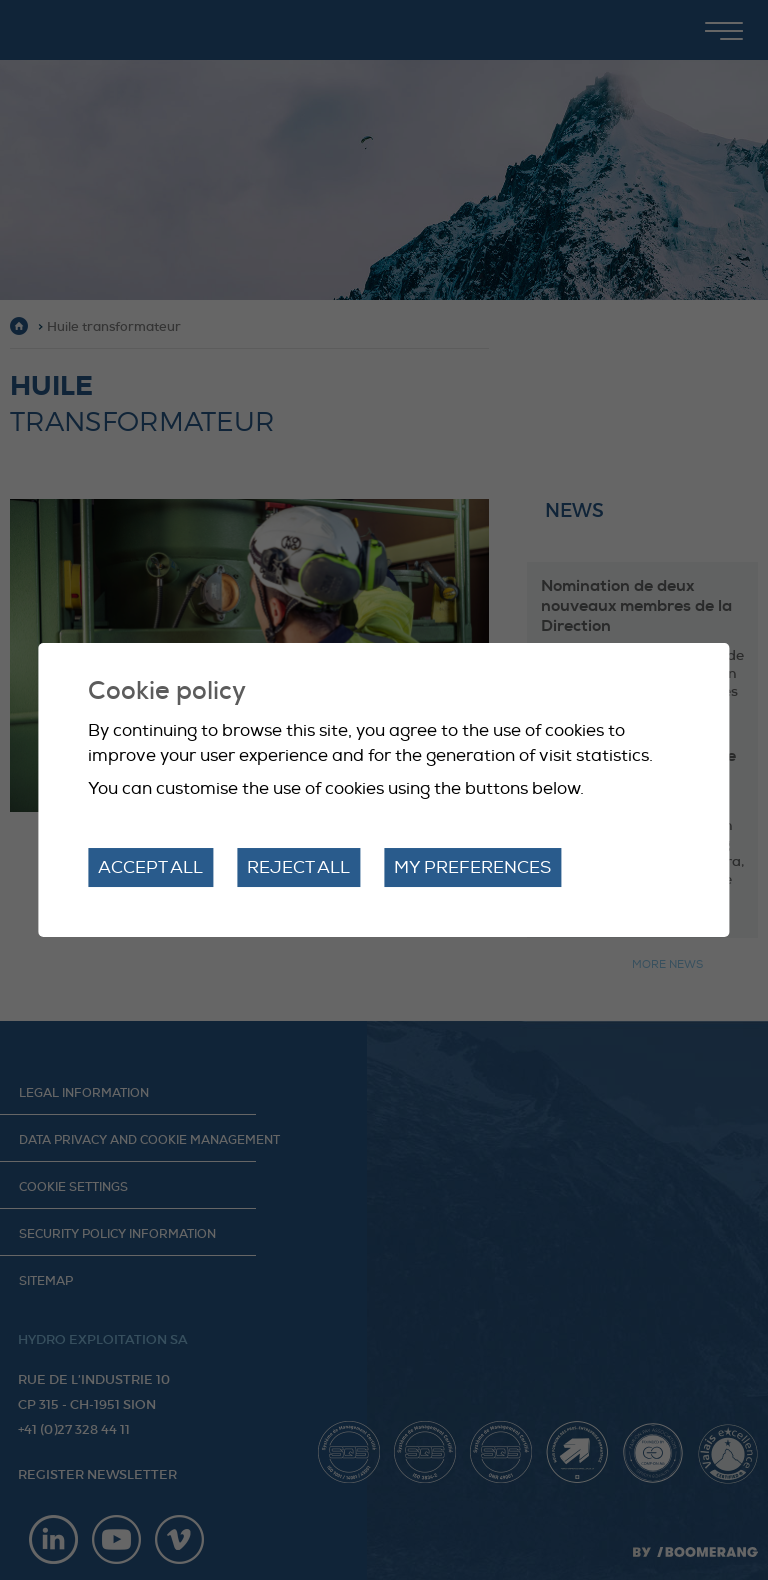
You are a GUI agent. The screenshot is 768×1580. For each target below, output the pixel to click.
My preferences (472, 867)
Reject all (298, 867)
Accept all (150, 867)
